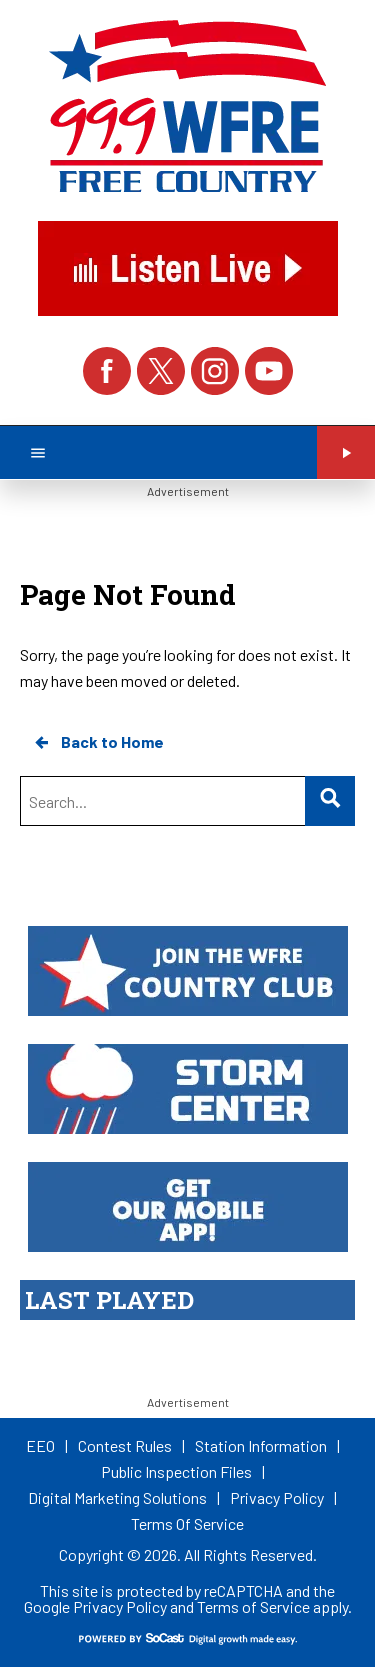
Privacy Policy (120, 1606)
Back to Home (98, 742)
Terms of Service (253, 1606)
